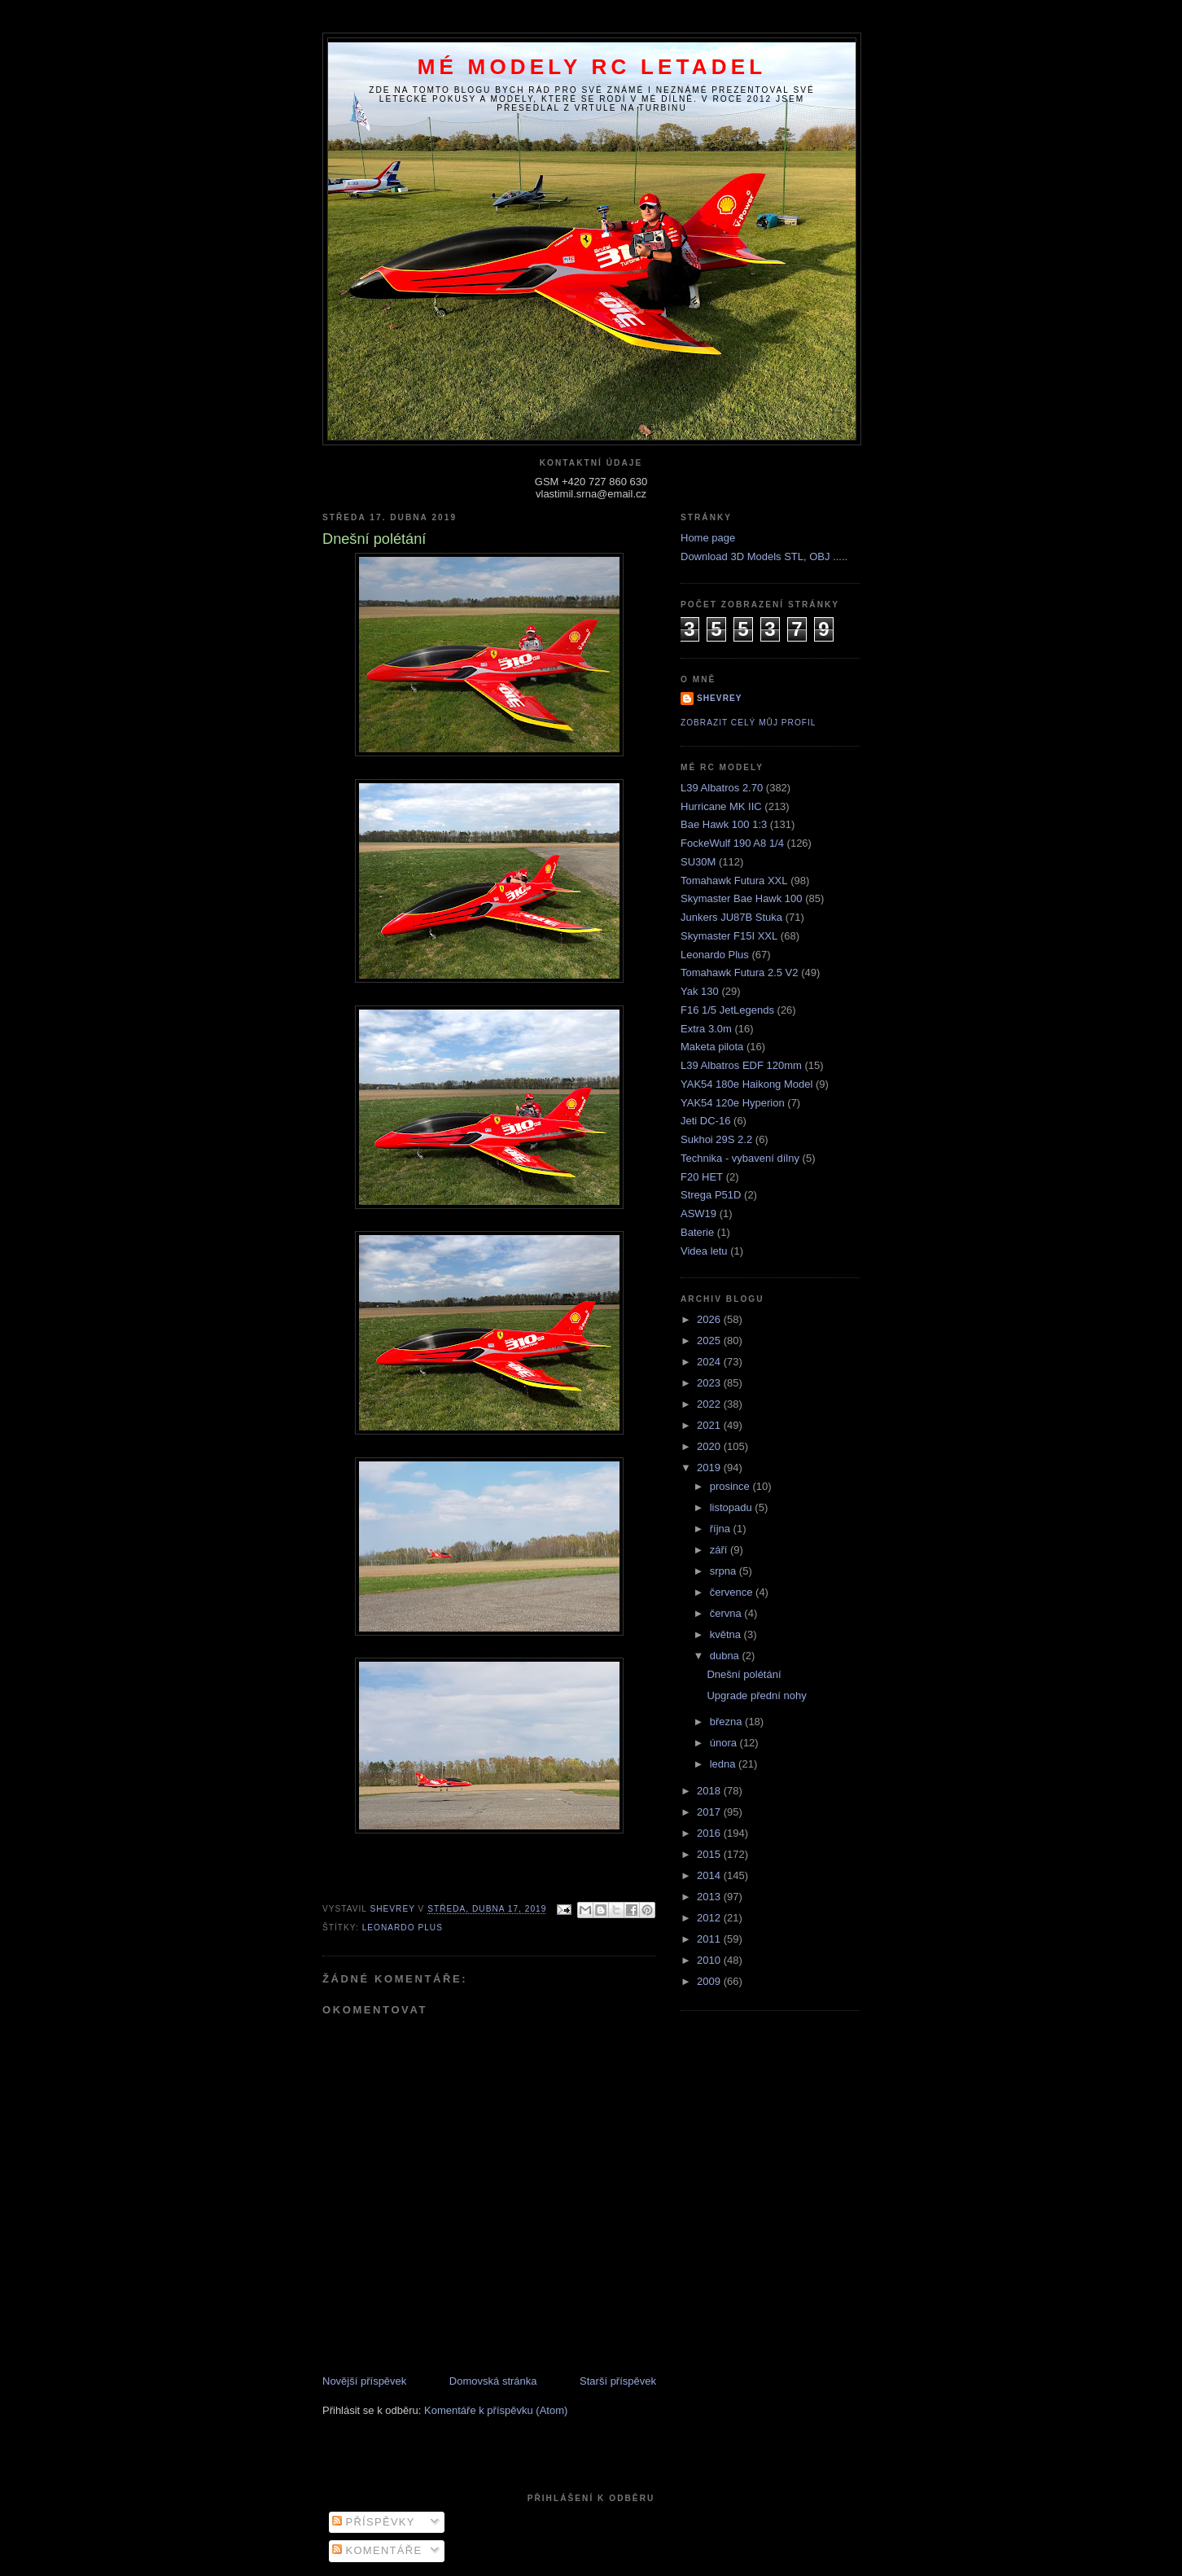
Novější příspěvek (364, 2381)
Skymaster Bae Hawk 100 (742, 898)
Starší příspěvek (618, 2381)
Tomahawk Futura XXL (734, 880)
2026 (710, 1319)
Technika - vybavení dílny (740, 1158)
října (721, 1528)
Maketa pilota (712, 1046)
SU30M (698, 862)
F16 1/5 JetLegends (727, 1010)
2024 (710, 1362)
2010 (710, 1960)
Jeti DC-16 (705, 1121)
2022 (710, 1404)
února (725, 1743)
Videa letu (704, 1251)
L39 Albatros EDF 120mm (741, 1065)
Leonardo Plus (402, 1927)
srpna (724, 1571)
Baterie (697, 1232)
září (720, 1550)
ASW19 (698, 1213)
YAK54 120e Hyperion (733, 1103)
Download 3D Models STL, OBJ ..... (764, 556)
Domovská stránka (493, 2381)
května (727, 1634)
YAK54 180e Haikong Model (746, 1084)
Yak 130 (700, 991)
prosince (731, 1486)
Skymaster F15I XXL (729, 936)
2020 (710, 1446)
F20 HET (702, 1177)
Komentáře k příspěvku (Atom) (495, 2410)
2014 (710, 1875)
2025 (710, 1340)
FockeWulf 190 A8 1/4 (732, 843)
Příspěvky (373, 2522)
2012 (710, 1918)
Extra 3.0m (706, 1029)
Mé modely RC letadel (592, 67)
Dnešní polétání (744, 1674)
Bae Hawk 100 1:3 (724, 824)
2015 (710, 1854)
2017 (710, 1812)
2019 (710, 1467)
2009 (710, 1981)
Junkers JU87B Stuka (731, 917)
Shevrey (719, 698)
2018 (710, 1791)
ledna (724, 1764)
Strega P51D (711, 1195)
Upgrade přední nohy (756, 1695)
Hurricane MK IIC (721, 806)
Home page (708, 538)
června (727, 1613)
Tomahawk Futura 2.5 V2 (740, 972)
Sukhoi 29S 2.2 (716, 1139)
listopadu (732, 1507)
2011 (710, 1939)
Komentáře (377, 2550)
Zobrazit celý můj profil (748, 722)
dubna (726, 1655)
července (732, 1592)
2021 (710, 1425)
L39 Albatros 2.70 (722, 788)
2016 (710, 1833)
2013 (710, 1896)
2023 (710, 1383)
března (727, 1721)
